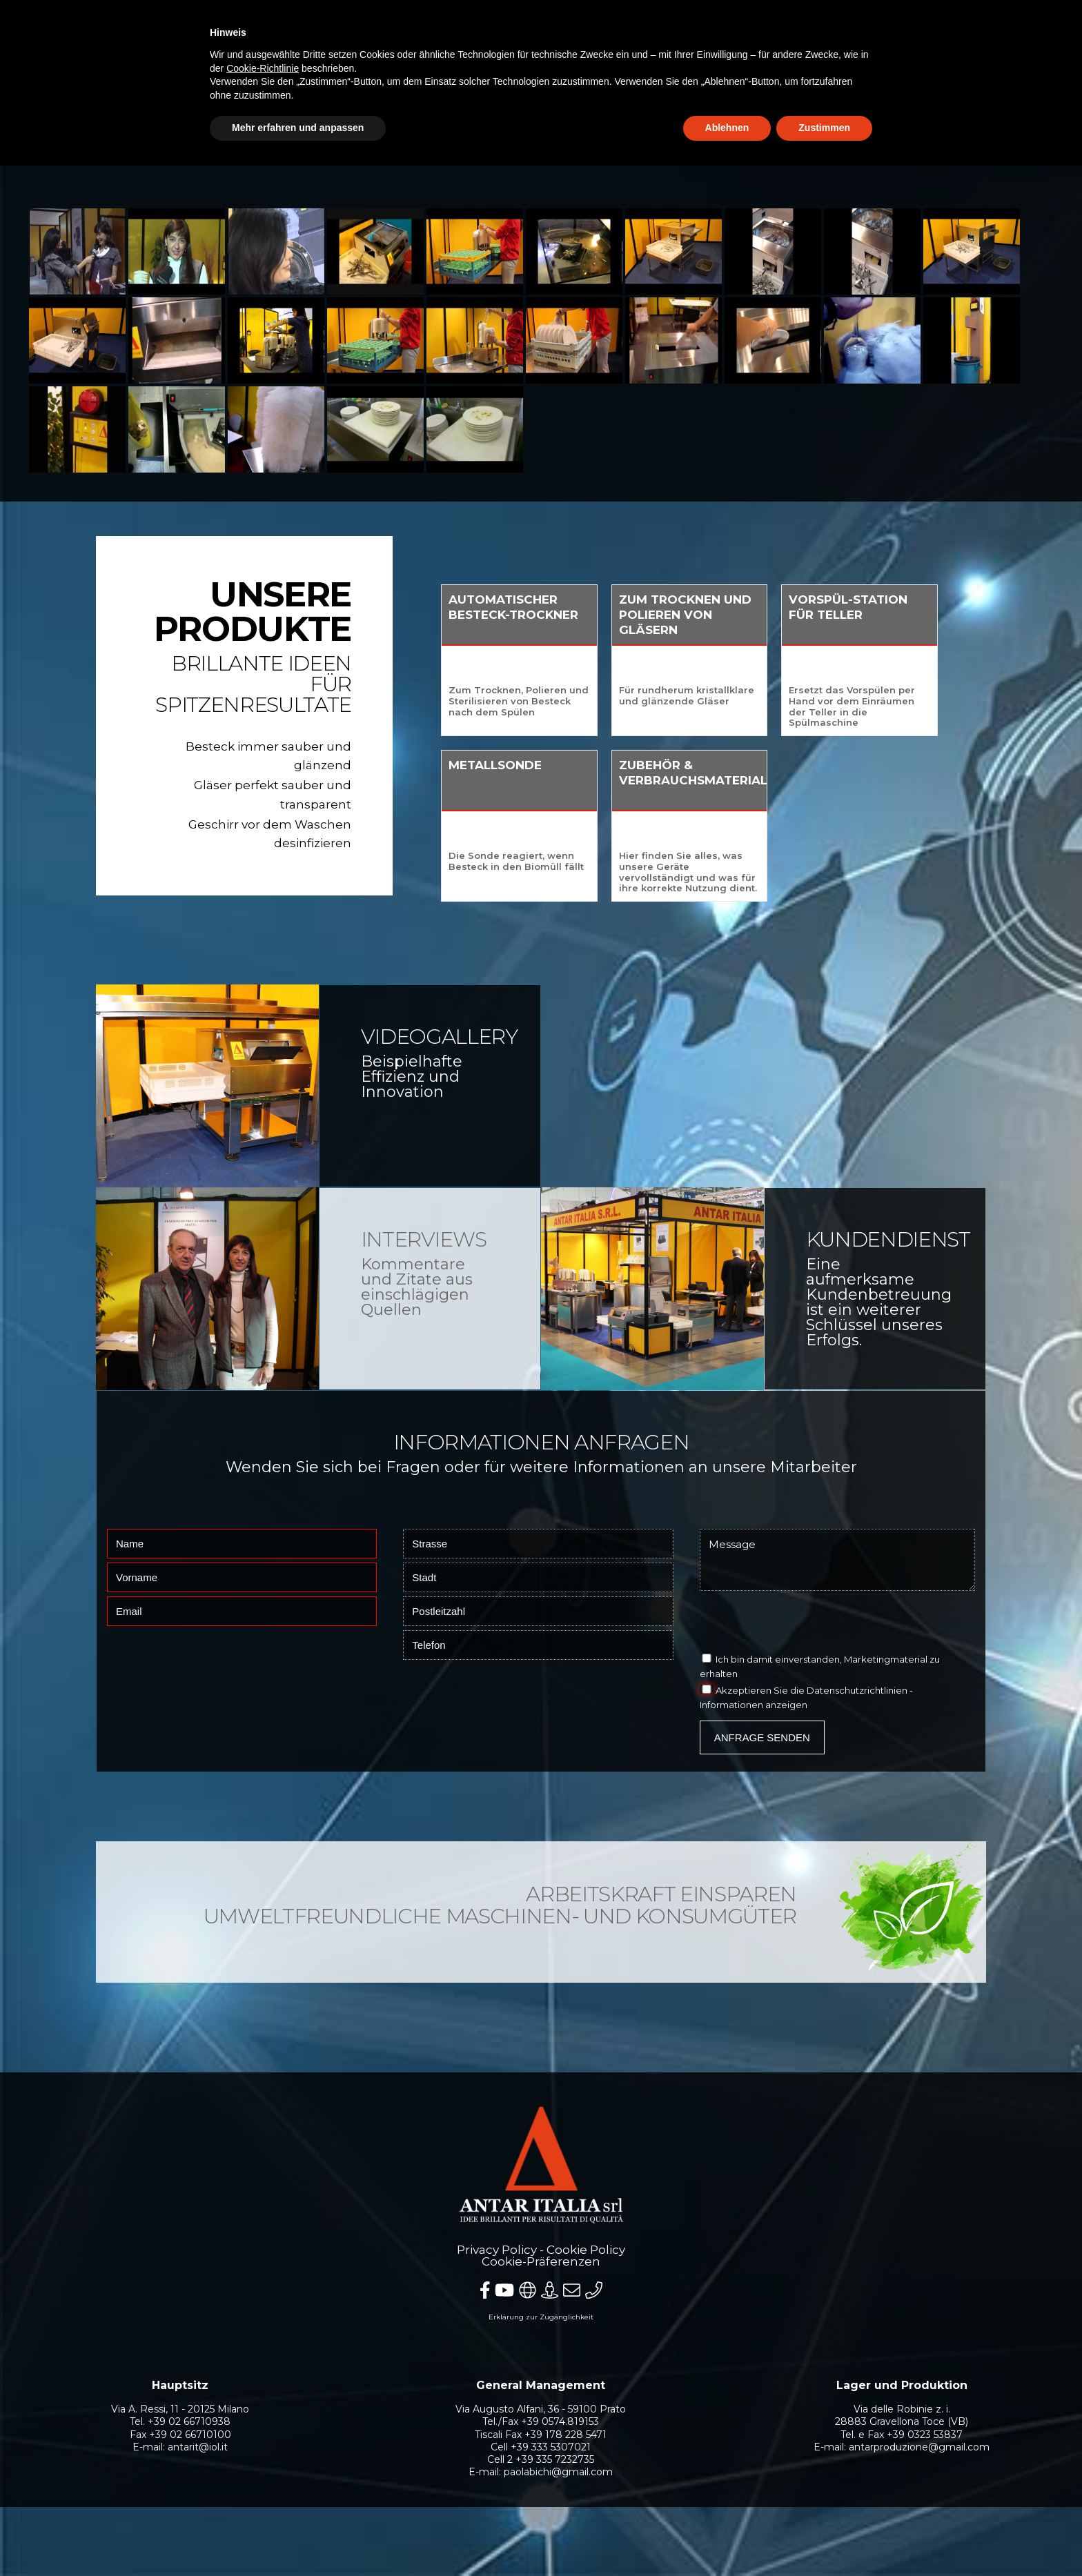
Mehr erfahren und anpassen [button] (298, 127)
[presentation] (804, 1625)
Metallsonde (574, 765)
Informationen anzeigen (753, 1704)
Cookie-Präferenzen (541, 2261)
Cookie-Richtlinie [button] (262, 68)
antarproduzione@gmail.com (919, 2447)
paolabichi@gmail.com (558, 2472)
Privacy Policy (497, 2250)
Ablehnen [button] (727, 127)
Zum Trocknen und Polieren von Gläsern (764, 615)
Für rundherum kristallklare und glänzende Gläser (766, 695)
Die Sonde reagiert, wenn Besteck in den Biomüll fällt (595, 861)
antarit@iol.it (198, 2447)
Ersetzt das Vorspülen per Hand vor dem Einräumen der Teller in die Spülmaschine (932, 706)
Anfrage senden (762, 1737)
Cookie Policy (586, 2250)
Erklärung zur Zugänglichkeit (541, 2316)
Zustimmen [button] (824, 127)
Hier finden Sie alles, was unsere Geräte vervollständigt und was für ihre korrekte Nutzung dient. (767, 871)
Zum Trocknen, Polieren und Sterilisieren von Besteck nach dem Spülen (598, 700)
